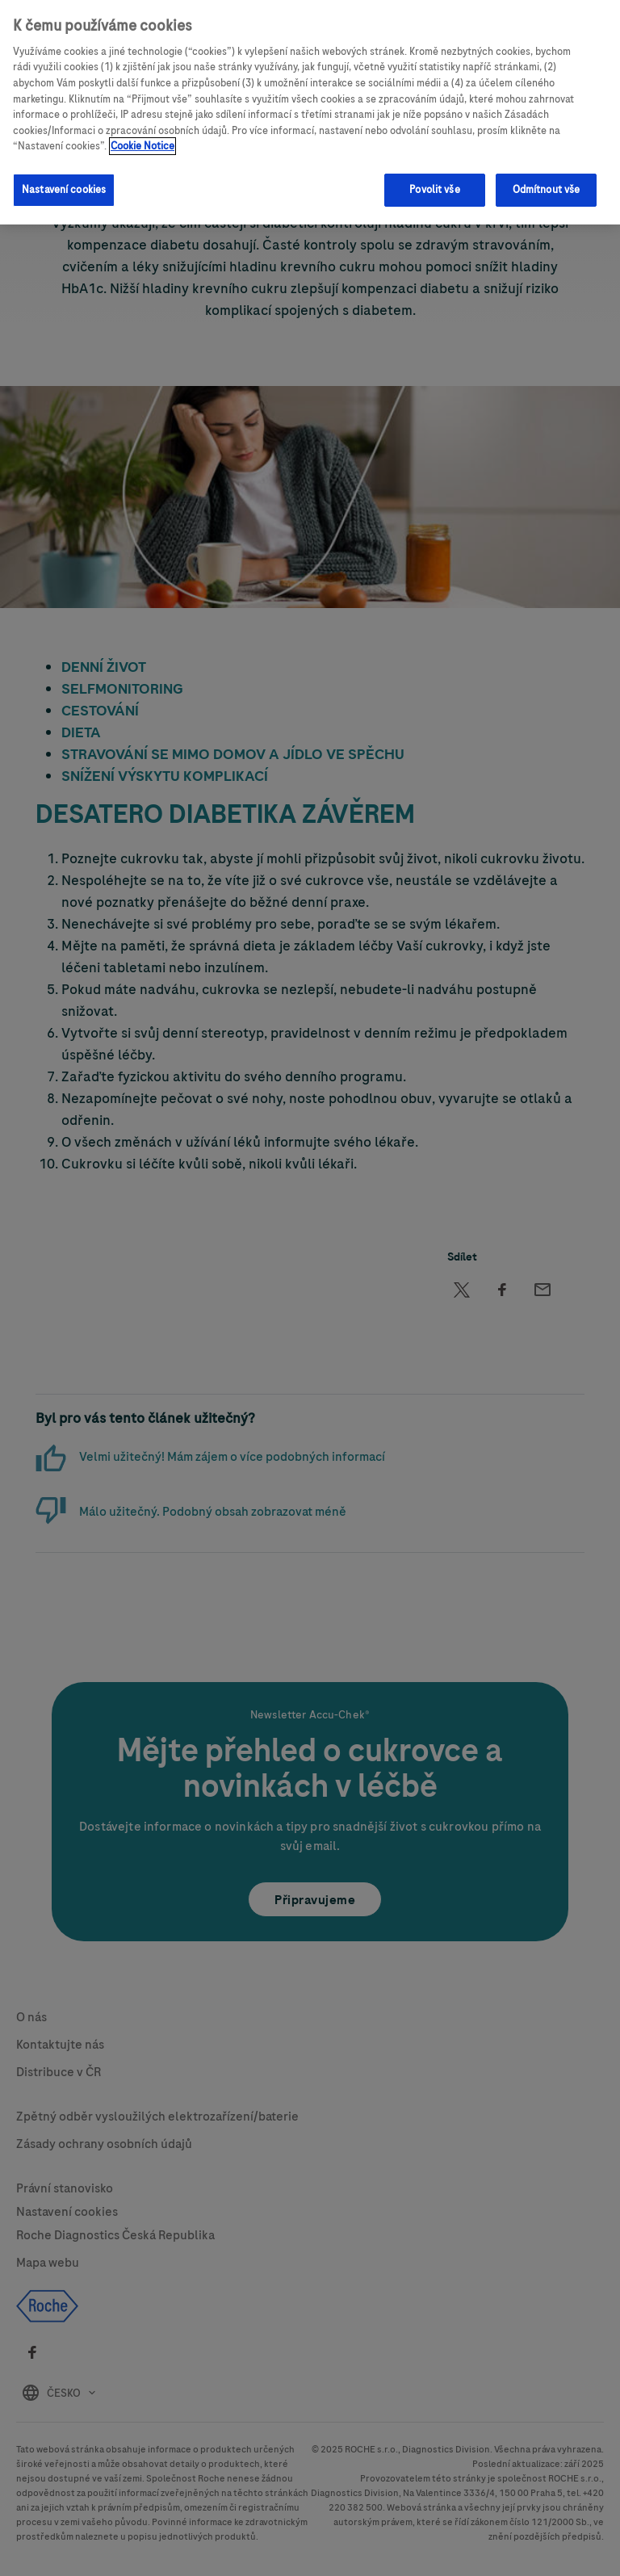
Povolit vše (434, 180)
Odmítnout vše (546, 180)
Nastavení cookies (64, 180)
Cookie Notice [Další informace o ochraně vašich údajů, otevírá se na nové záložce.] (142, 136)
